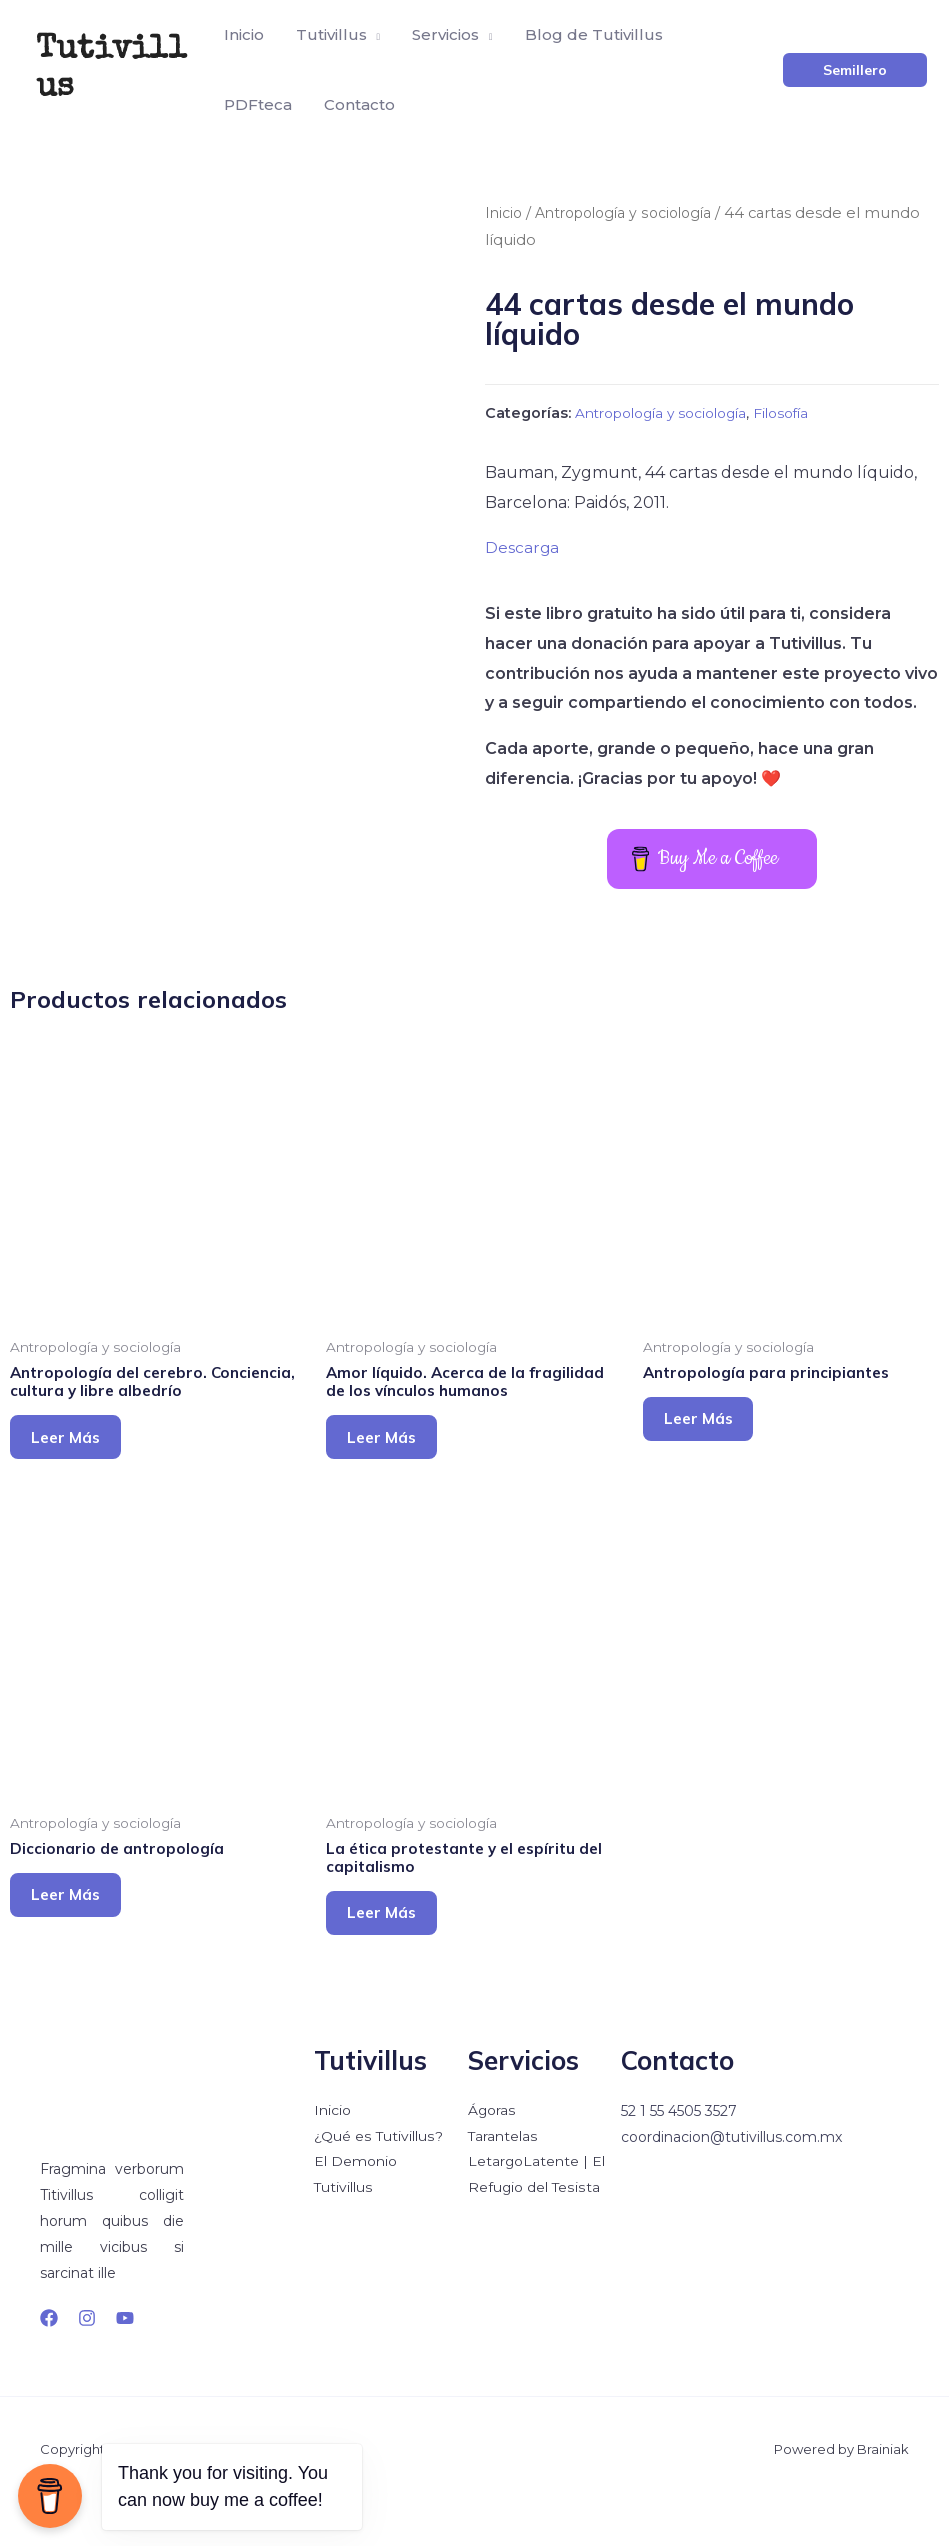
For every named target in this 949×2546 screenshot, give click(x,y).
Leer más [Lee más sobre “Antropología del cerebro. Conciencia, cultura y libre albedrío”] (78, 1464)
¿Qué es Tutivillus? (378, 2182)
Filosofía (801, 413)
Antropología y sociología (632, 213)
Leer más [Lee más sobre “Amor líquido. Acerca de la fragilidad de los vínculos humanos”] (394, 1464)
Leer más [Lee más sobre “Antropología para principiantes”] (711, 1445)
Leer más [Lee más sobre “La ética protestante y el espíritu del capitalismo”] (394, 1953)
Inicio (504, 213)
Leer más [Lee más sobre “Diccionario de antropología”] (78, 1933)
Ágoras (492, 2156)
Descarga (522, 547)
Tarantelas (503, 2182)
